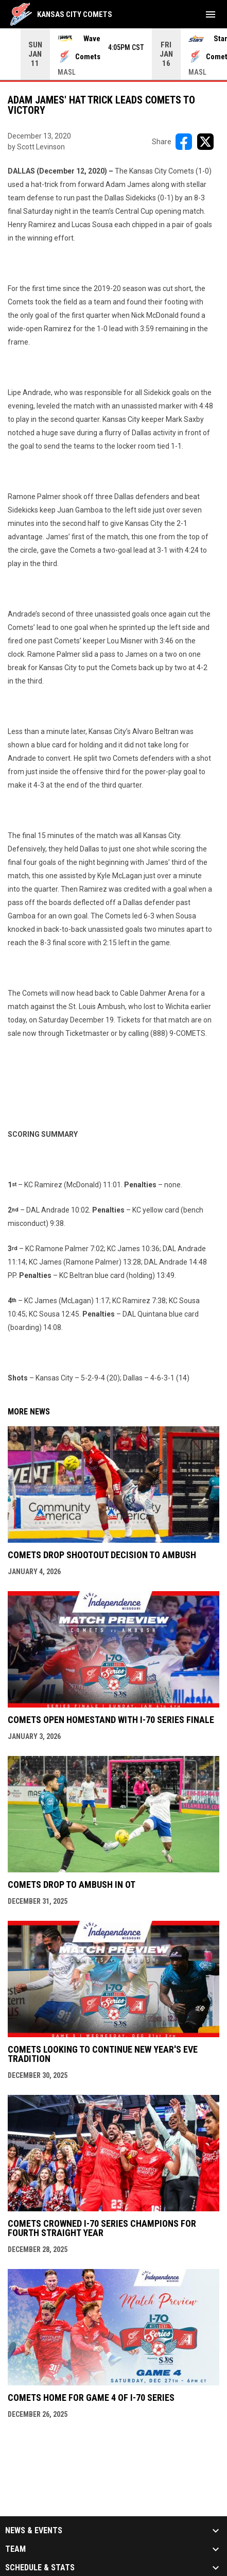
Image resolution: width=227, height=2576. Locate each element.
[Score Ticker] (113, 54)
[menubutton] (210, 14)
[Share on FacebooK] (184, 141)
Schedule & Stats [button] (40, 2568)
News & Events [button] (33, 2531)
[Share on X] (205, 141)
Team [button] (15, 2549)
